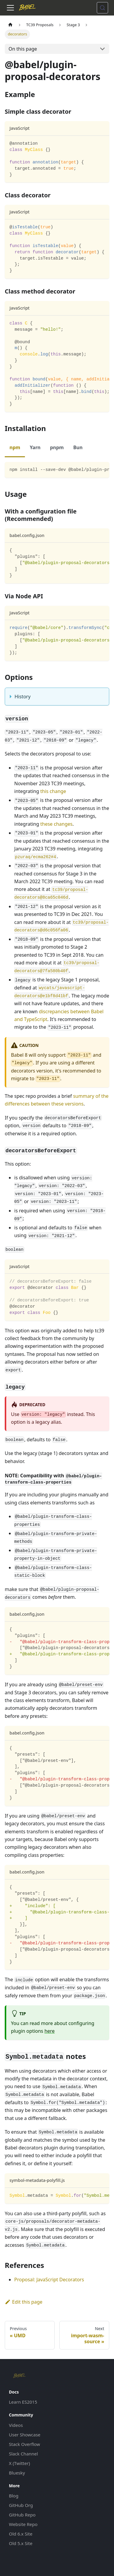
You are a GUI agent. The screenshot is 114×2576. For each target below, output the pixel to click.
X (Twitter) (19, 2463)
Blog (13, 2496)
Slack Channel (23, 2454)
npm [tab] (15, 447)
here (50, 2031)
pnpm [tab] (57, 447)
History (23, 696)
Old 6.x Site (20, 2534)
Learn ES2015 (23, 2402)
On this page (23, 49)
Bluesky (17, 2473)
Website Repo (23, 2524)
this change (53, 791)
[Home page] (10, 24)
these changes (56, 824)
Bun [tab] (78, 447)
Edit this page (23, 2302)
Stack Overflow (24, 2444)
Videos (16, 2425)
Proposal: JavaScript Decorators (49, 2279)
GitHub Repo (22, 2515)
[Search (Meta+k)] (102, 7)
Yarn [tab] (35, 447)
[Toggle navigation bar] (10, 7)
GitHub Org (21, 2505)
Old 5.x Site (20, 2543)
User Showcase (24, 2435)
